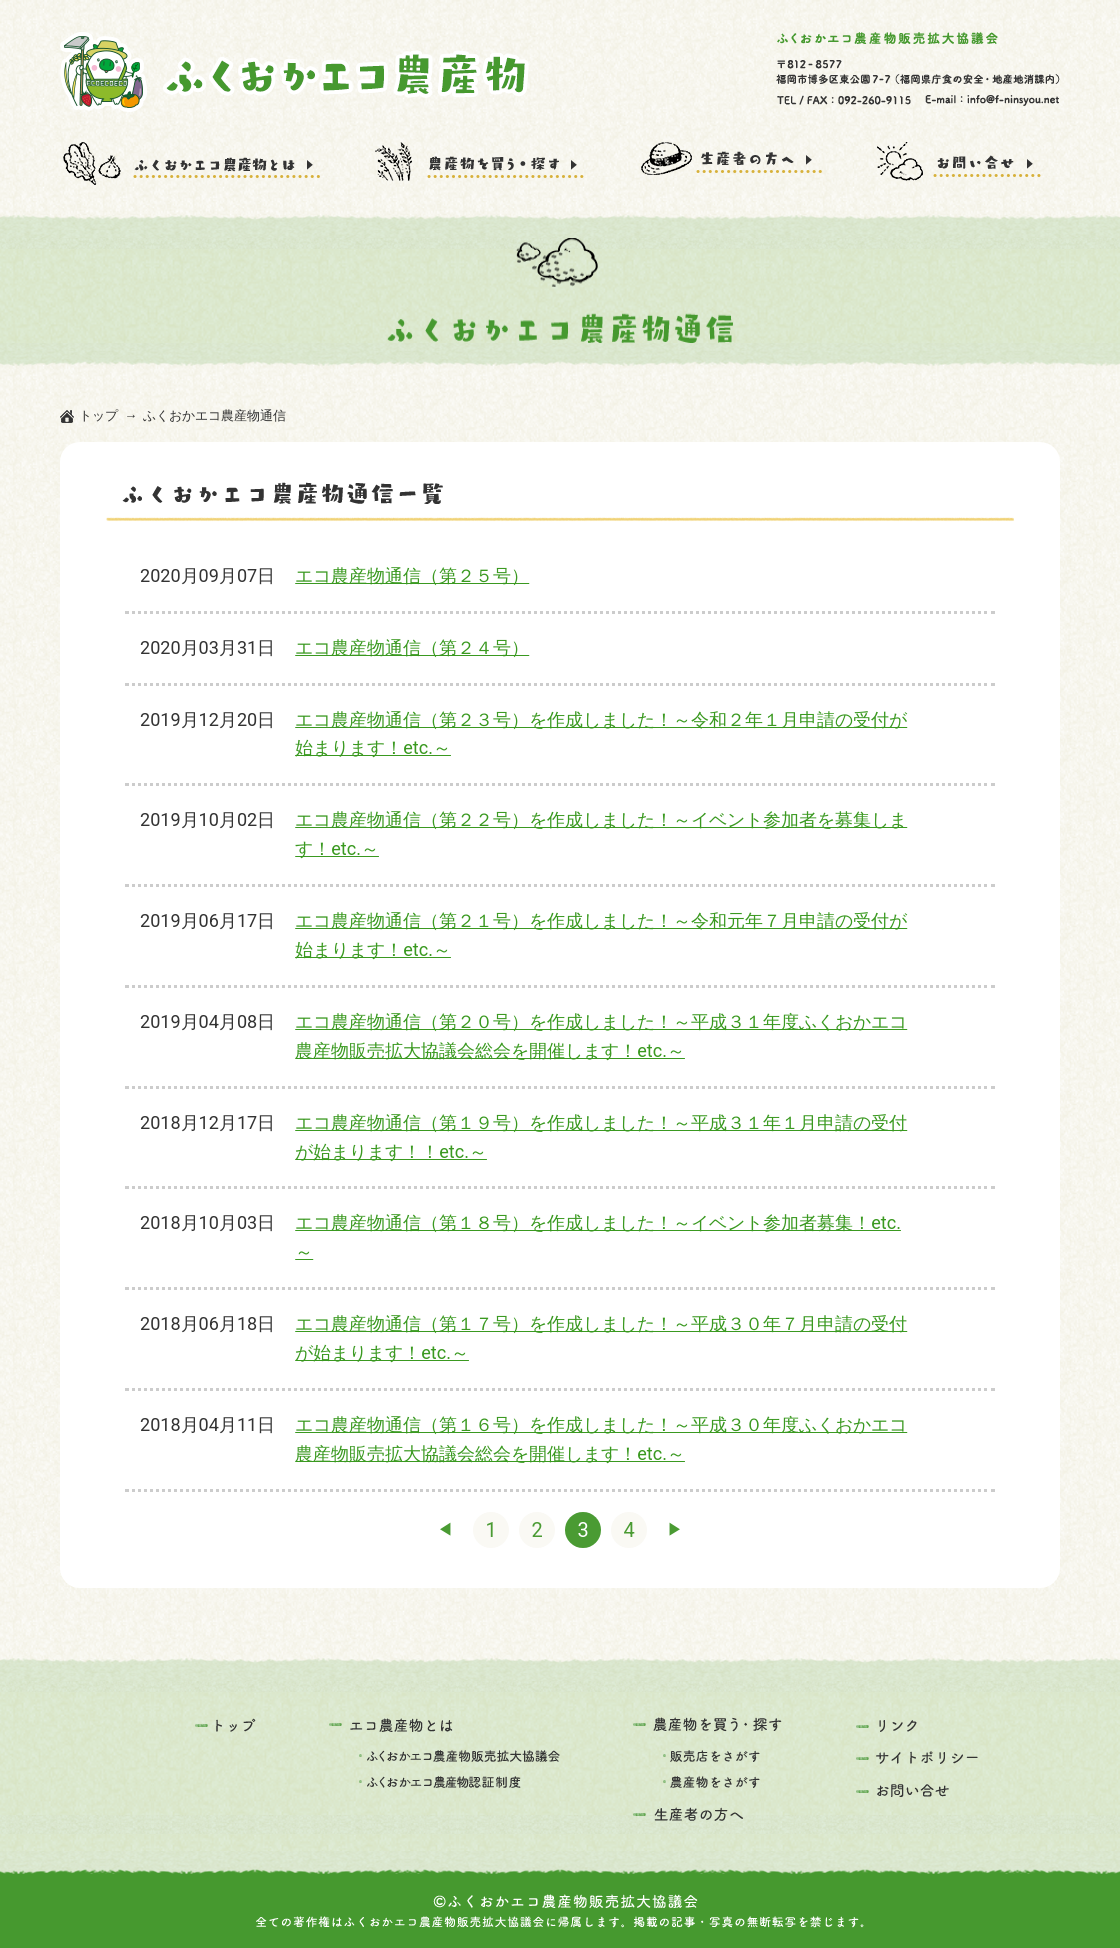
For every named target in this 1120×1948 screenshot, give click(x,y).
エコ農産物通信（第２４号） (412, 647)
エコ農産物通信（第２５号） (412, 575)
